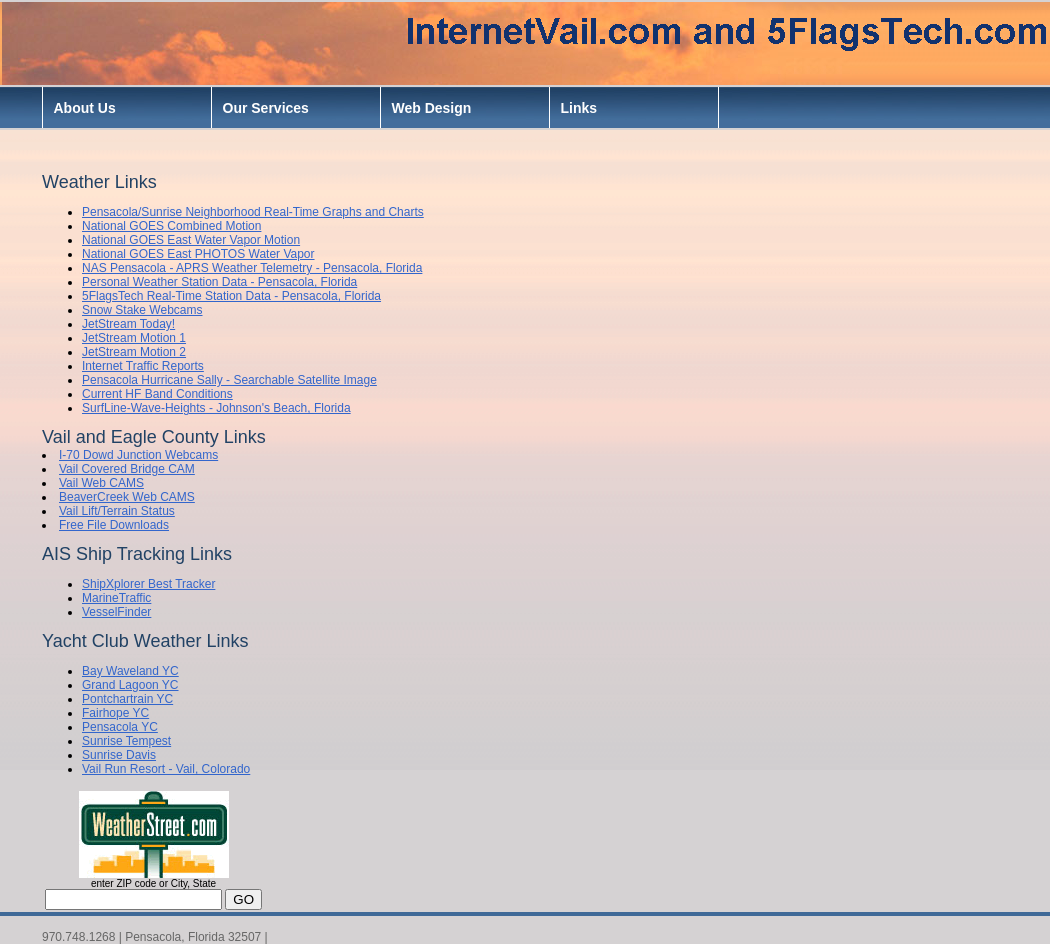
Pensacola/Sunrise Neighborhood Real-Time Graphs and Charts (253, 212)
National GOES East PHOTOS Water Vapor (198, 254)
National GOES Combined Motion (171, 226)
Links (579, 108)
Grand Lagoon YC (130, 685)
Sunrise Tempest (126, 741)
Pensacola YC (120, 727)
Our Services (266, 108)
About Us (85, 108)
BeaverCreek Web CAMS (127, 497)
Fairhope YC (115, 713)
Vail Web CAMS (101, 483)
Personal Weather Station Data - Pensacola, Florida (219, 282)
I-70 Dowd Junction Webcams (138, 455)
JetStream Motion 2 (134, 352)
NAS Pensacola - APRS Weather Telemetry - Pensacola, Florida (252, 268)
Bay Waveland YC (130, 671)
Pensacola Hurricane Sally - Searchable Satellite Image (229, 380)
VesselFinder (116, 612)
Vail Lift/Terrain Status (117, 511)
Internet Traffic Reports (143, 366)
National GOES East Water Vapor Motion (191, 240)
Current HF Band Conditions (157, 394)
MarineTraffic (116, 598)
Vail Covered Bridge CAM (127, 469)
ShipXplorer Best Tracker (148, 584)
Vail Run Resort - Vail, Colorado (166, 769)
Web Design (432, 108)
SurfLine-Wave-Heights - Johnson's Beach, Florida (216, 408)
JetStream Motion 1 (134, 338)
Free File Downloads (114, 525)
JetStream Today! (128, 324)
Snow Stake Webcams (142, 310)
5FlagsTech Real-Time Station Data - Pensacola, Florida (231, 296)
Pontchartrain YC (127, 699)
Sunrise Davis (119, 755)
